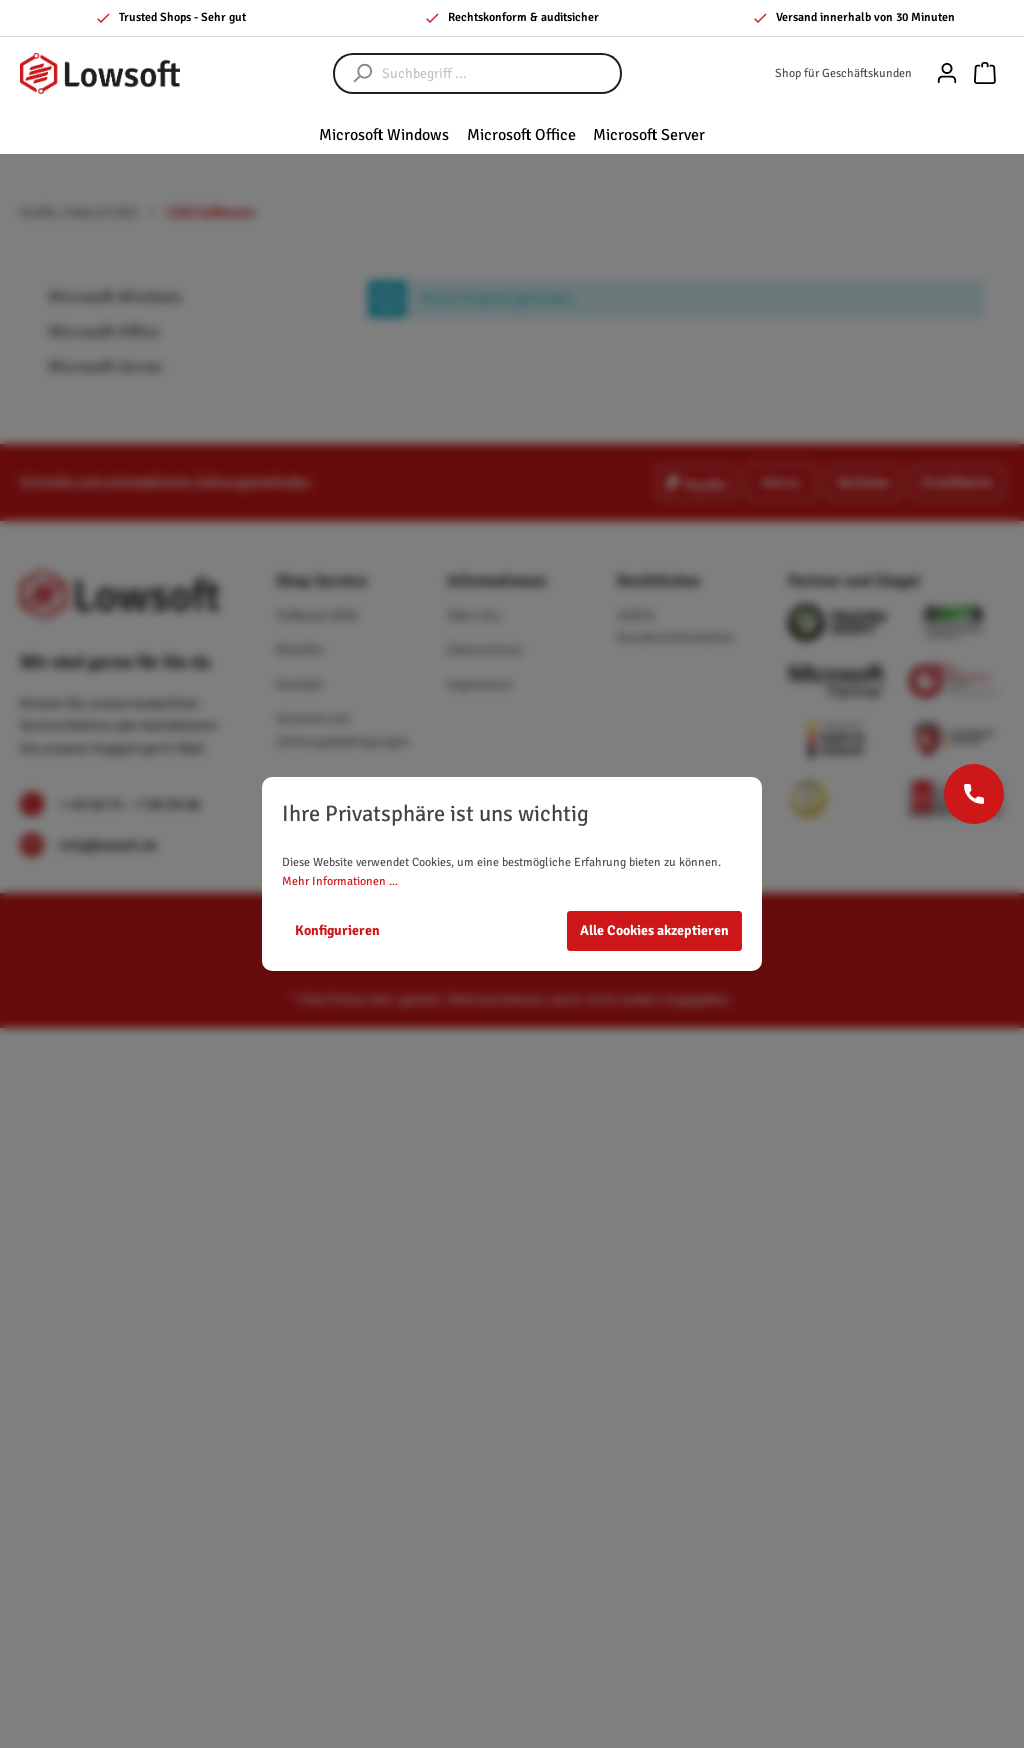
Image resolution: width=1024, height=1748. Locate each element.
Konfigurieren (337, 930)
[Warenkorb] (985, 73)
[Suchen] (353, 73)
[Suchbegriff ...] (497, 73)
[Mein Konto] (947, 73)
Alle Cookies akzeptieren (654, 930)
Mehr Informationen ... (340, 881)
